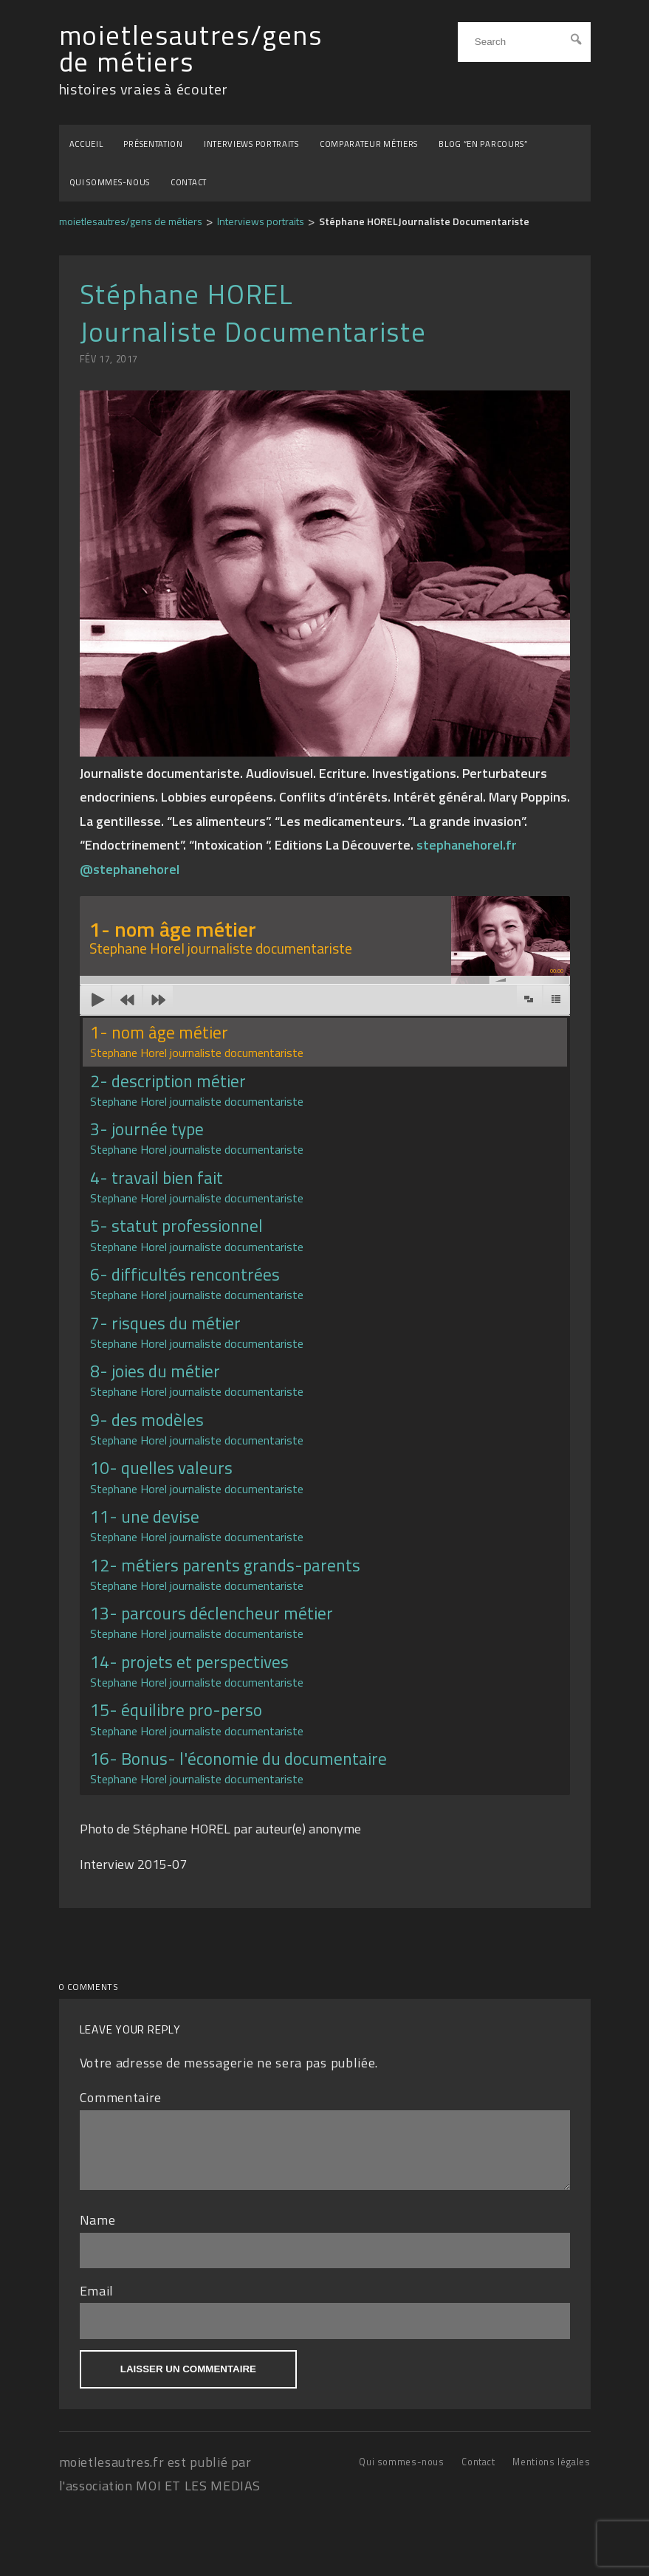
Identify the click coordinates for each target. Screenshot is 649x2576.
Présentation (152, 143)
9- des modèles (196, 1428)
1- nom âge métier (196, 1040)
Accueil (86, 143)
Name (98, 2231)
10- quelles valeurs (196, 1476)
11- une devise (196, 1525)
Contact (189, 182)
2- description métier (196, 1089)
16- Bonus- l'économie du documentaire (238, 1767)
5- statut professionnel (196, 1234)
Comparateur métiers (369, 143)
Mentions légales (551, 2473)
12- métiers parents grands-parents (225, 1573)
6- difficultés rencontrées (196, 1282)
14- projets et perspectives (196, 1670)
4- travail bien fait (196, 1186)
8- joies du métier (196, 1379)
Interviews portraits (251, 143)
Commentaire (121, 2097)
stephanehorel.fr (466, 845)
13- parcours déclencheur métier (211, 1621)
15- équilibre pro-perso (196, 1718)
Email (97, 2302)
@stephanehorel (129, 869)
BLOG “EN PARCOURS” (483, 143)
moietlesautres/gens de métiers (191, 49)
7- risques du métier (196, 1331)
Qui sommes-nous (110, 182)
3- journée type (196, 1137)
